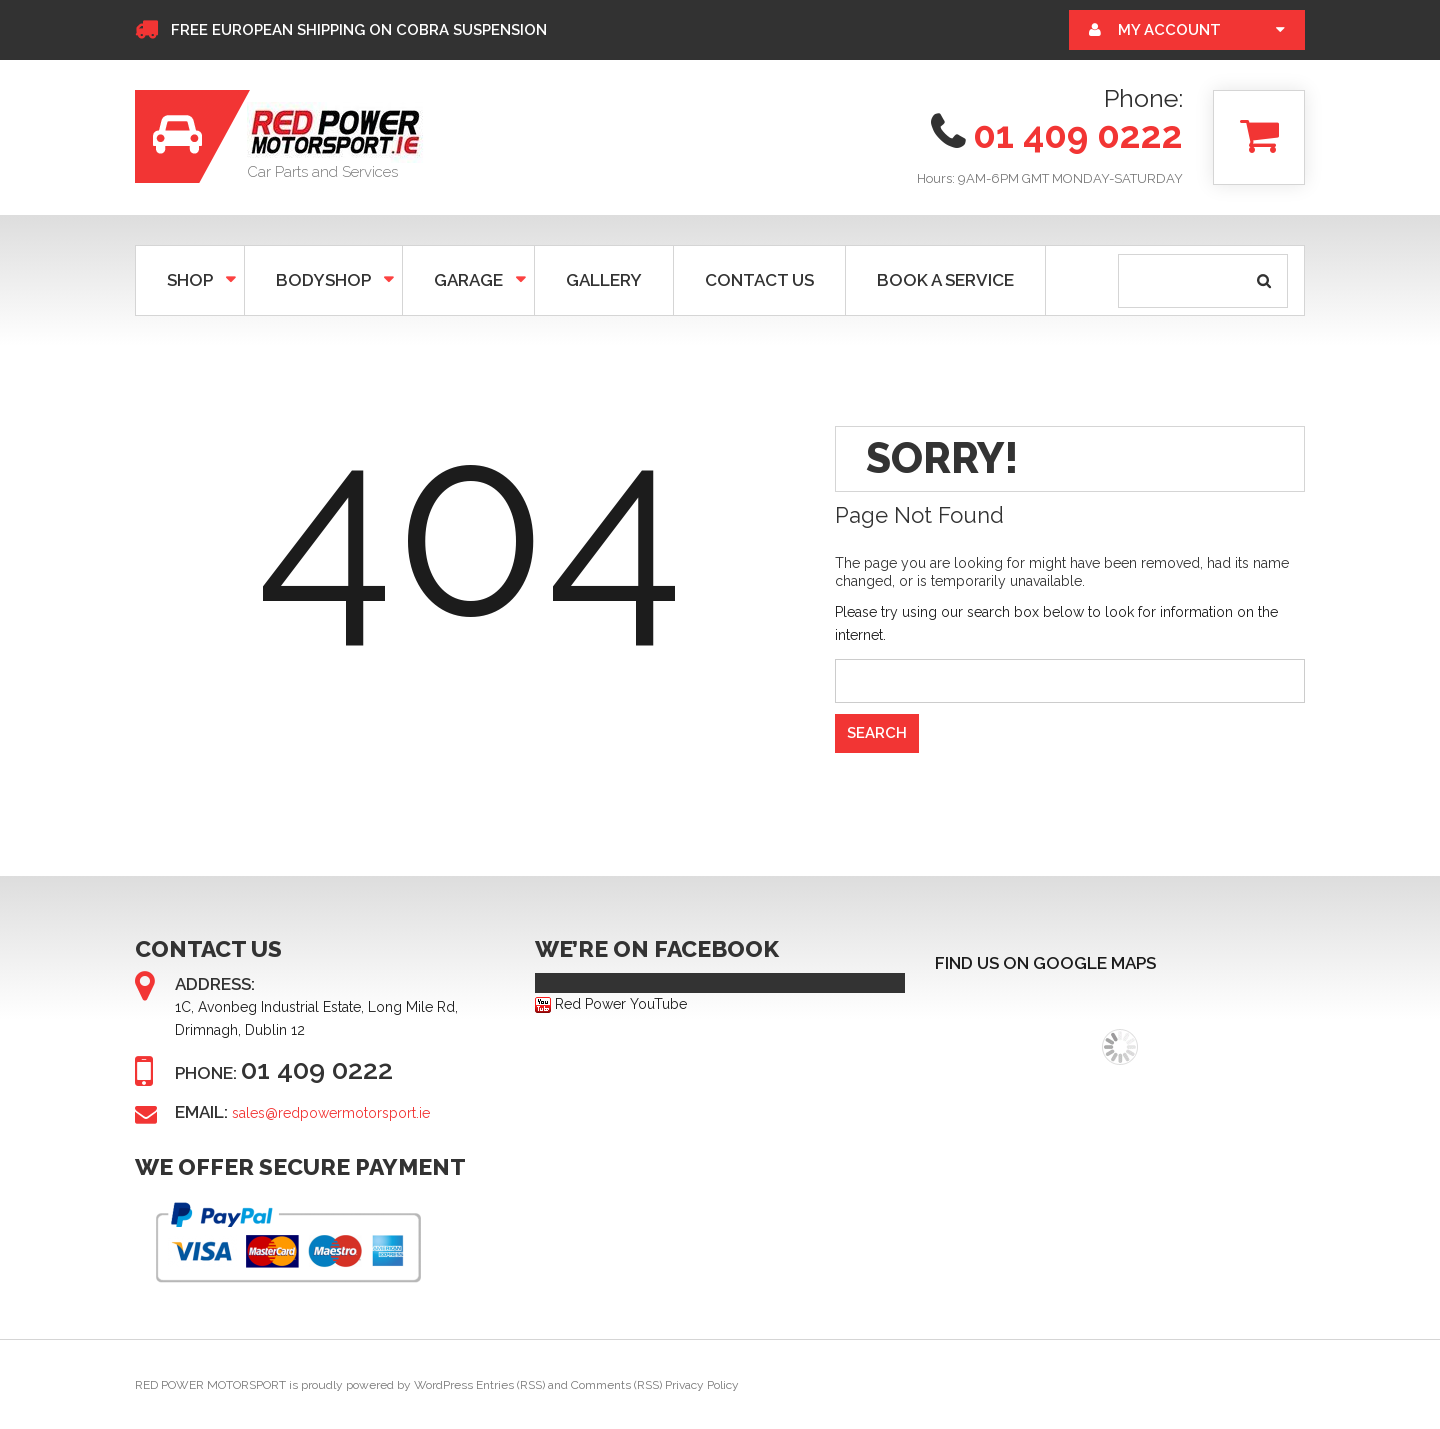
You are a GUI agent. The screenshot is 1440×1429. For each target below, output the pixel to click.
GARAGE (466, 279)
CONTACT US (759, 280)
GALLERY (604, 280)
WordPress (443, 1385)
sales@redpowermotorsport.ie (331, 1113)
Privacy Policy (702, 1385)
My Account (1169, 30)
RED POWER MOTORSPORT (210, 1385)
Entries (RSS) (510, 1385)
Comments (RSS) (616, 1385)
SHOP (188, 279)
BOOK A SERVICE (945, 280)
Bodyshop (321, 279)
